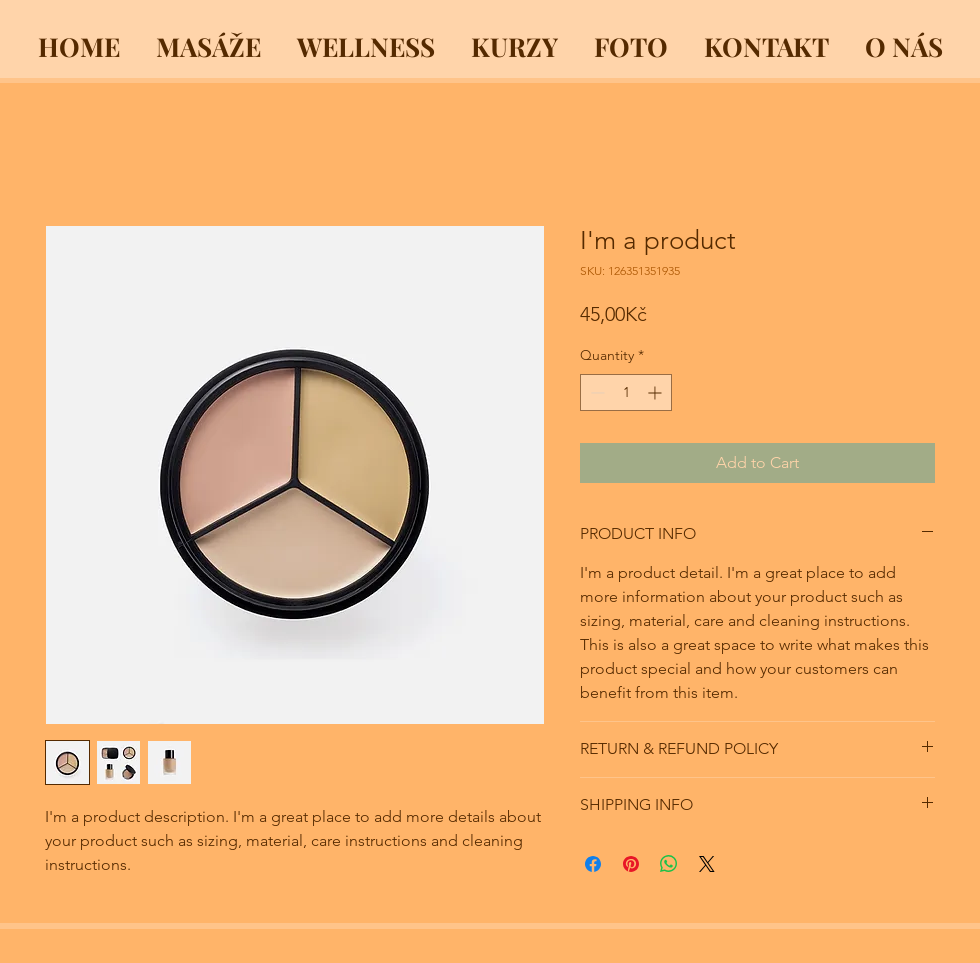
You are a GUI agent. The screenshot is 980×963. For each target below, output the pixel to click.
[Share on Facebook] (593, 864)
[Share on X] (707, 864)
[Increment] (656, 392)
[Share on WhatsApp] (669, 864)
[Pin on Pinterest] (631, 864)
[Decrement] (595, 392)
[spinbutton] (626, 392)
